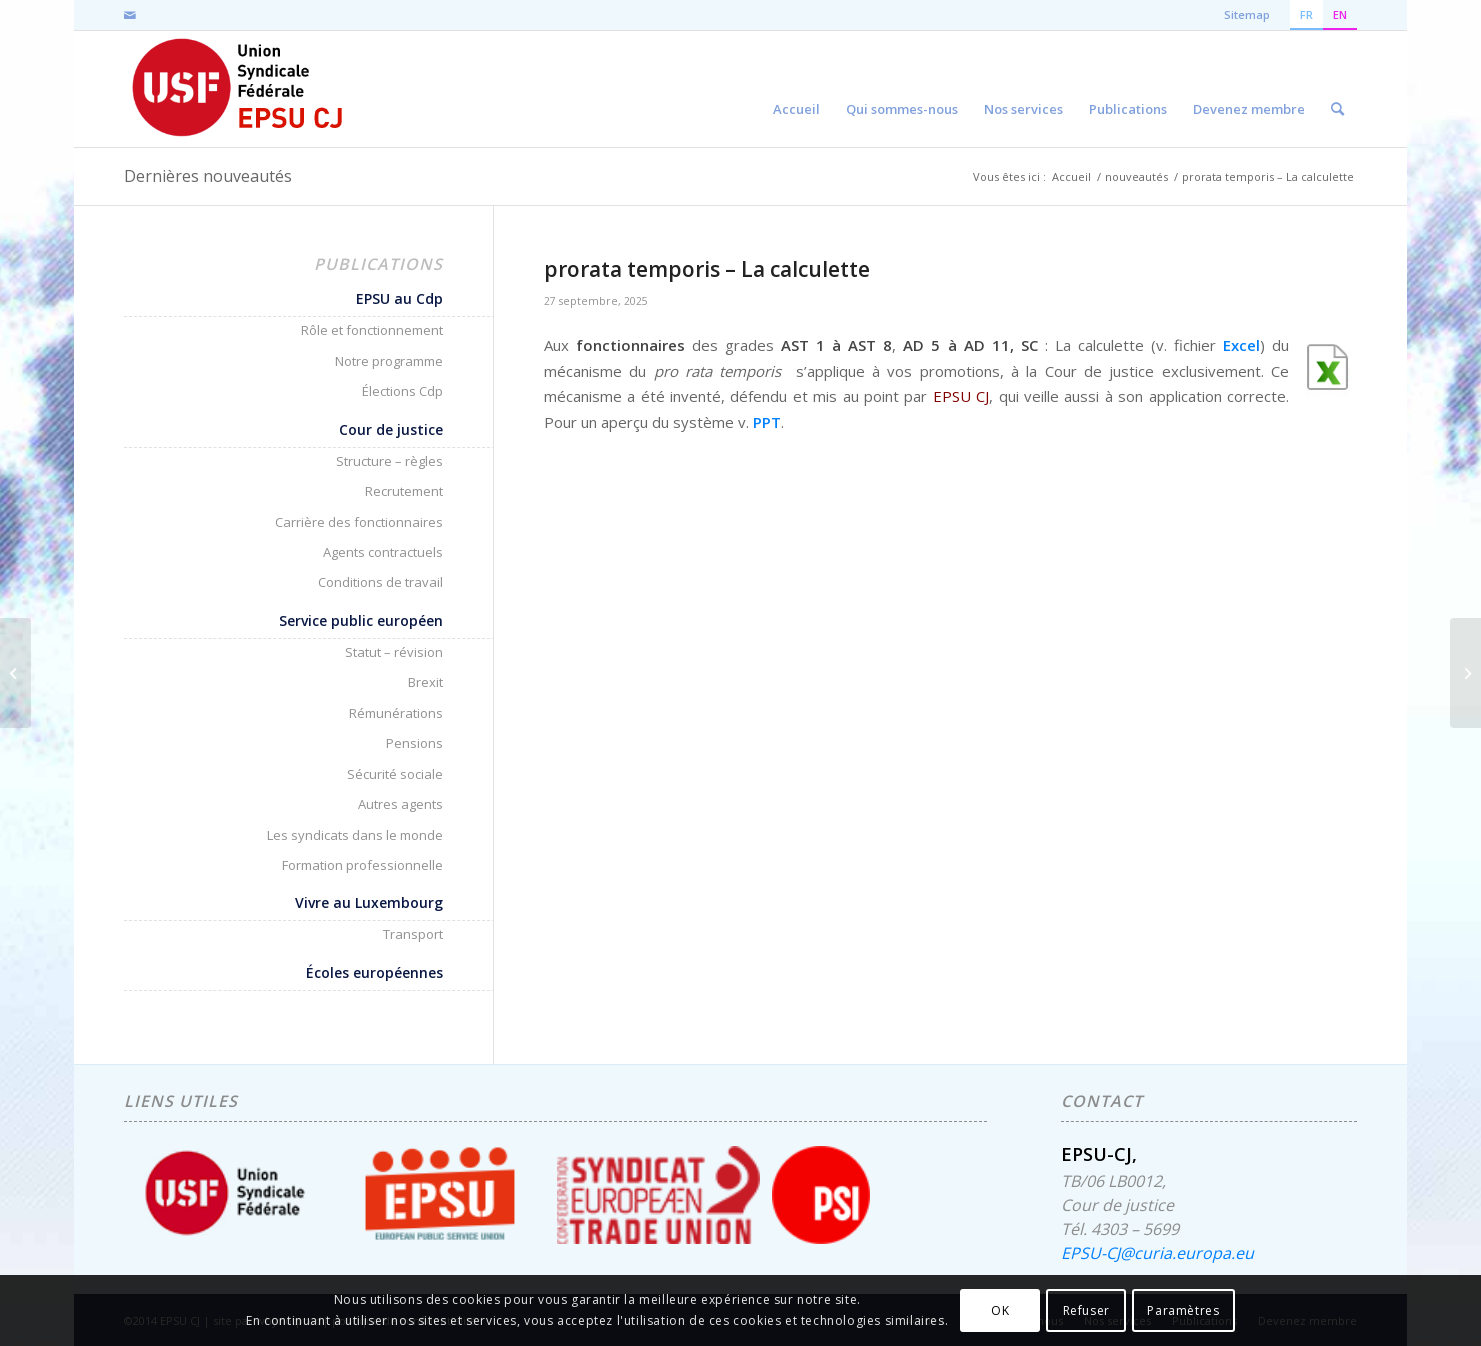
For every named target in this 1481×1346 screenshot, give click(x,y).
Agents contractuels (383, 552)
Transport (413, 934)
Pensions (414, 743)
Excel (1241, 345)
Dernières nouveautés (208, 176)
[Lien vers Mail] (130, 15)
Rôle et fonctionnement (372, 330)
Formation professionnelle (362, 865)
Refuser (1086, 1310)
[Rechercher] (1337, 89)
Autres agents (400, 804)
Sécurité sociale (395, 774)
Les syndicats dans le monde (355, 835)
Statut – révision (394, 652)
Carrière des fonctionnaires (359, 522)
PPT (767, 422)
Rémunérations (396, 713)
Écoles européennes (374, 972)
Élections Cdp (402, 391)
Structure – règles (389, 461)
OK (1000, 1310)
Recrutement (404, 491)
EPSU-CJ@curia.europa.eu (1157, 1253)
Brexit (425, 682)
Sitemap (1247, 14)
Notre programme (389, 361)
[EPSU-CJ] (238, 89)
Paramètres (1183, 1310)
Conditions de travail (380, 582)
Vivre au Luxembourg (369, 902)
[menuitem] (796, 89)
